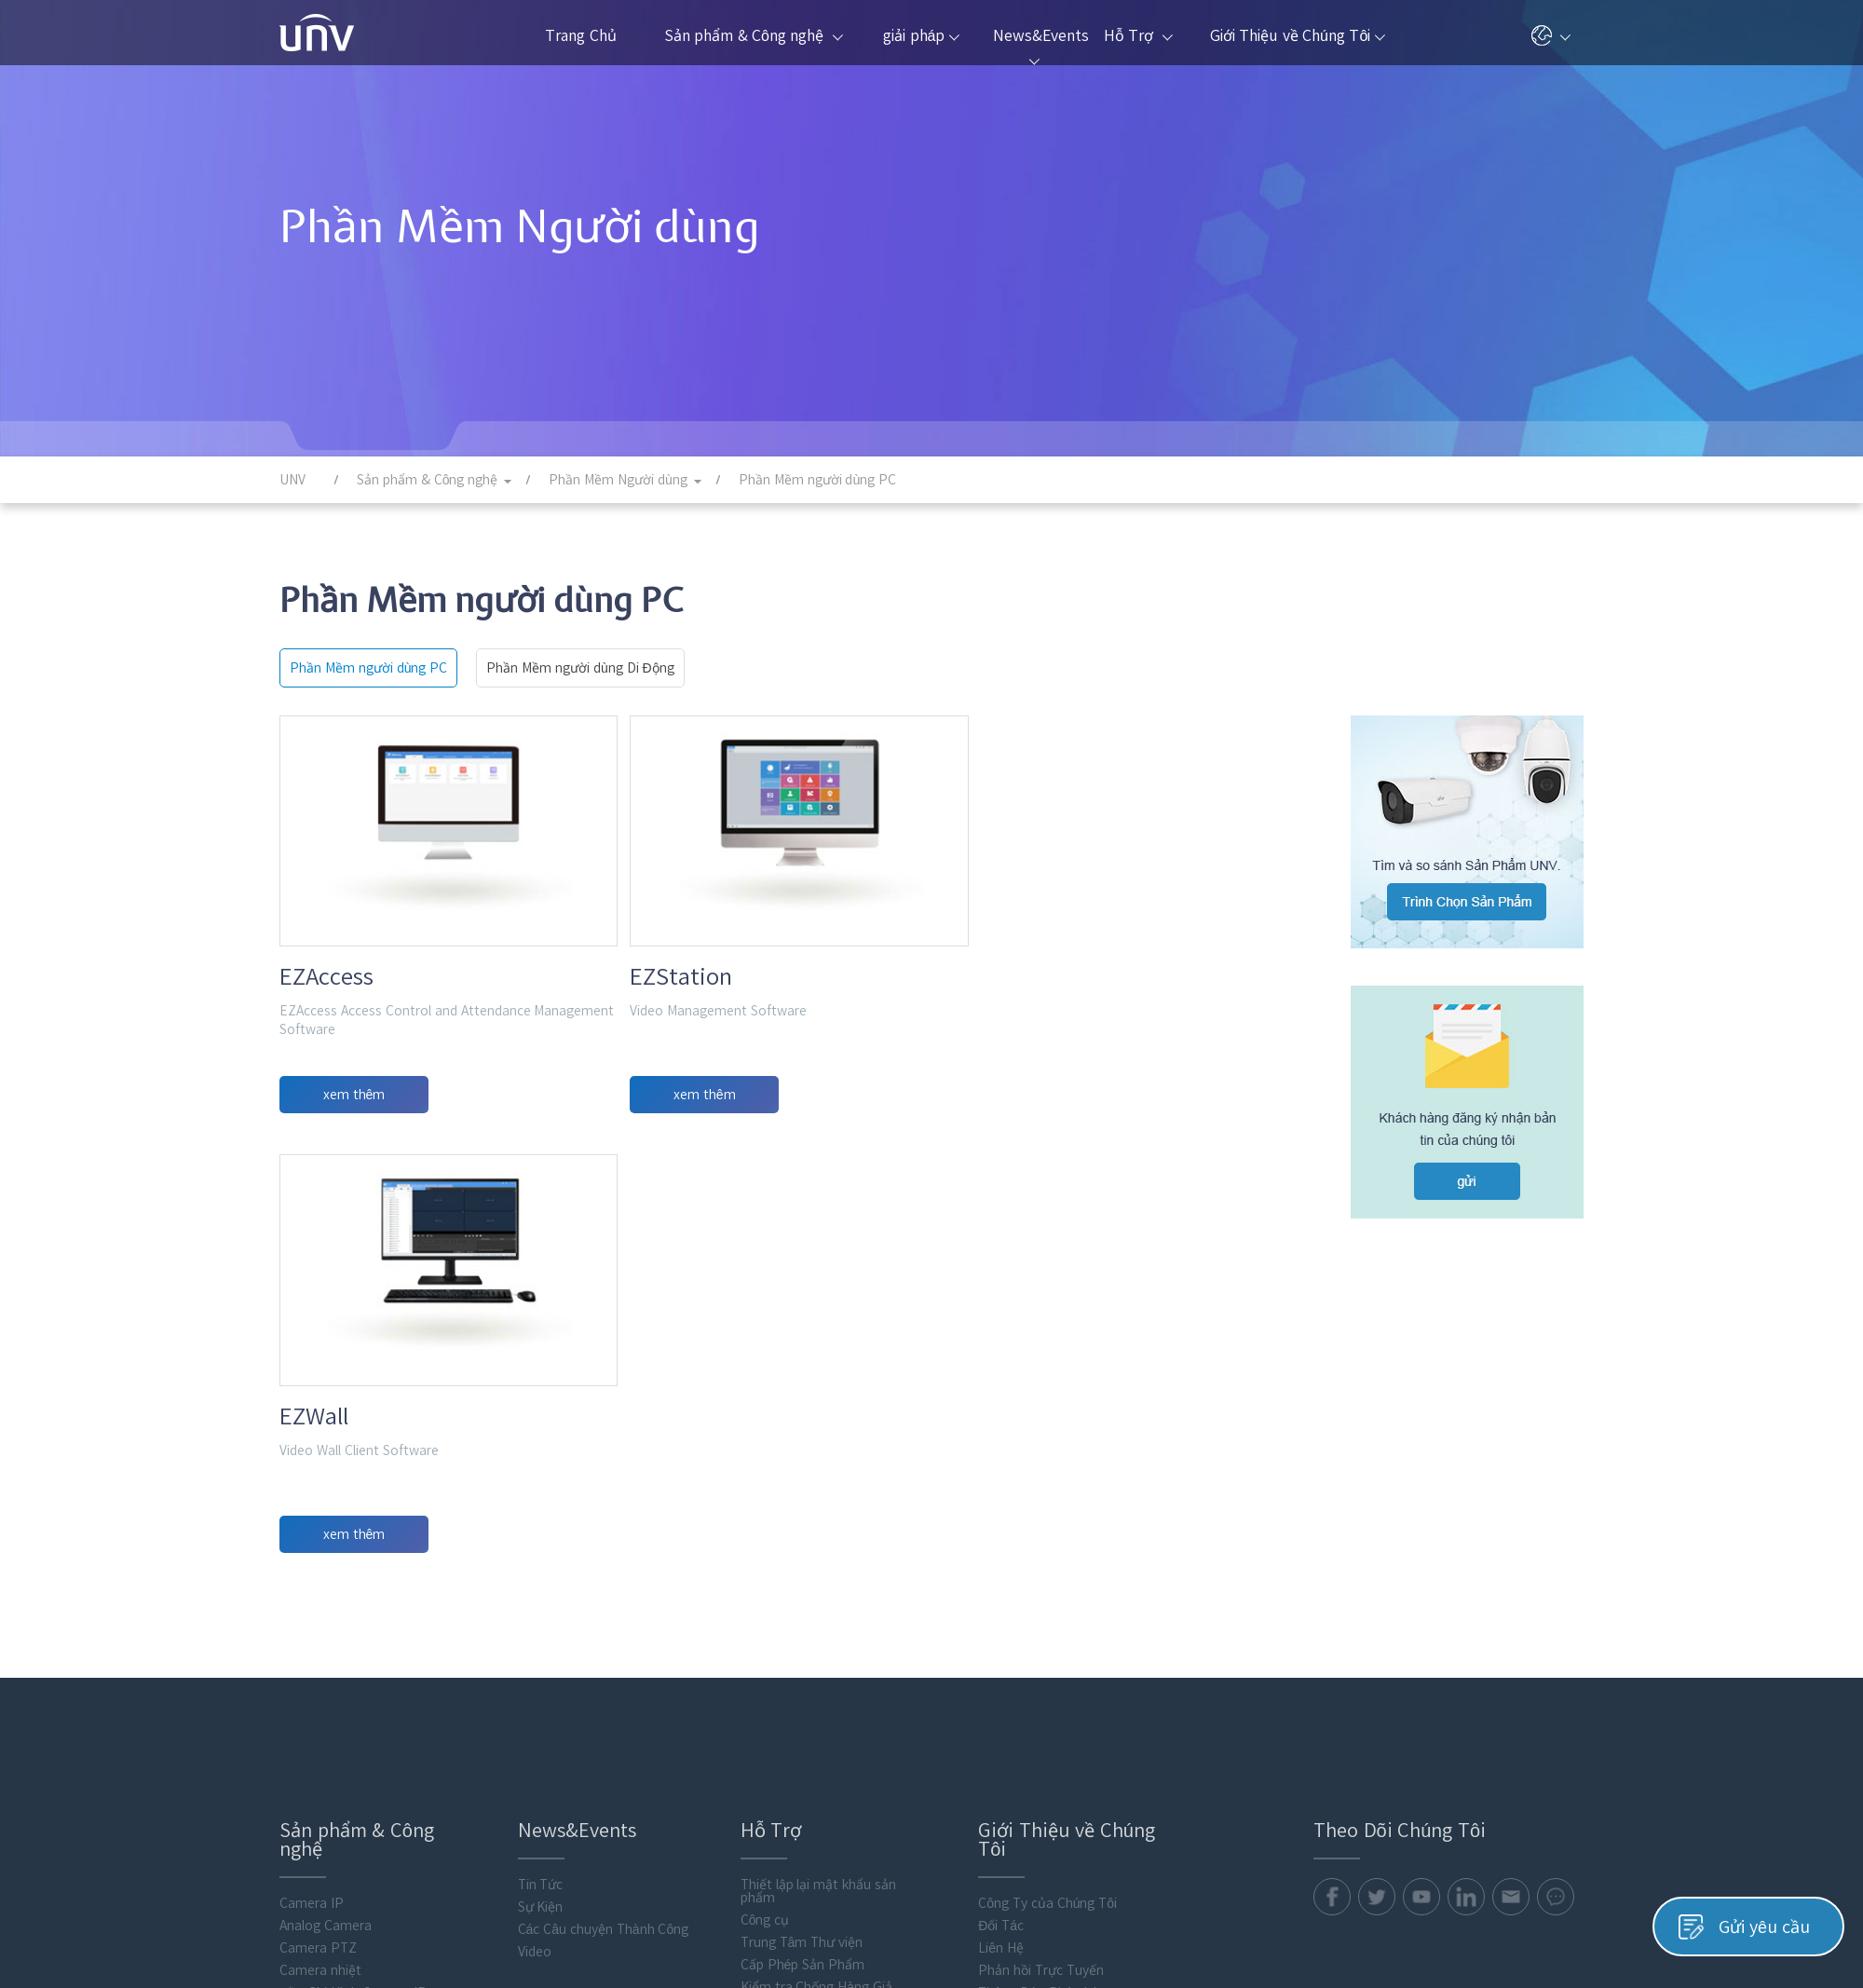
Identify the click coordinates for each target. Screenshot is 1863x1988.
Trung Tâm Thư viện (802, 1526)
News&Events (1039, 46)
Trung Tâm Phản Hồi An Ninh (1065, 1599)
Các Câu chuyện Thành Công (603, 1513)
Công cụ (765, 1504)
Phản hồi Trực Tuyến (1041, 1554)
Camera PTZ (318, 1532)
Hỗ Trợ (1138, 35)
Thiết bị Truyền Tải (336, 1666)
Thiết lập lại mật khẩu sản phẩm (818, 1476)
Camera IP (311, 1487)
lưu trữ (299, 1688)
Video (534, 1536)
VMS (292, 1599)
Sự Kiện (541, 1491)
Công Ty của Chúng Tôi (1047, 1487)
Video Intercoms (329, 1733)
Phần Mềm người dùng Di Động (579, 667)
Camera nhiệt (320, 1554)
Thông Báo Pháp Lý (1037, 1577)
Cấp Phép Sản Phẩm (802, 1549)
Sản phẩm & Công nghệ (753, 35)
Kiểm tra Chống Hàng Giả (816, 1571)
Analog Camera (325, 1510)
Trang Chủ (580, 35)
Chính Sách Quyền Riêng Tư (1378, 1938)
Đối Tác (1001, 1510)
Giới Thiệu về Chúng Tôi (1298, 35)
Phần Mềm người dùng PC (368, 667)
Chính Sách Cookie (1528, 1938)
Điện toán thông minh (345, 1756)
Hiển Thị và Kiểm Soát (346, 1644)
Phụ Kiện (306, 1800)
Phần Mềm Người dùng (348, 1778)
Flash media (315, 1823)
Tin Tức (541, 1469)
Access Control (324, 1711)
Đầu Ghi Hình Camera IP (353, 1577)
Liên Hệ (1001, 1532)
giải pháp (921, 35)
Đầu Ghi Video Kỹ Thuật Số (360, 1621)
